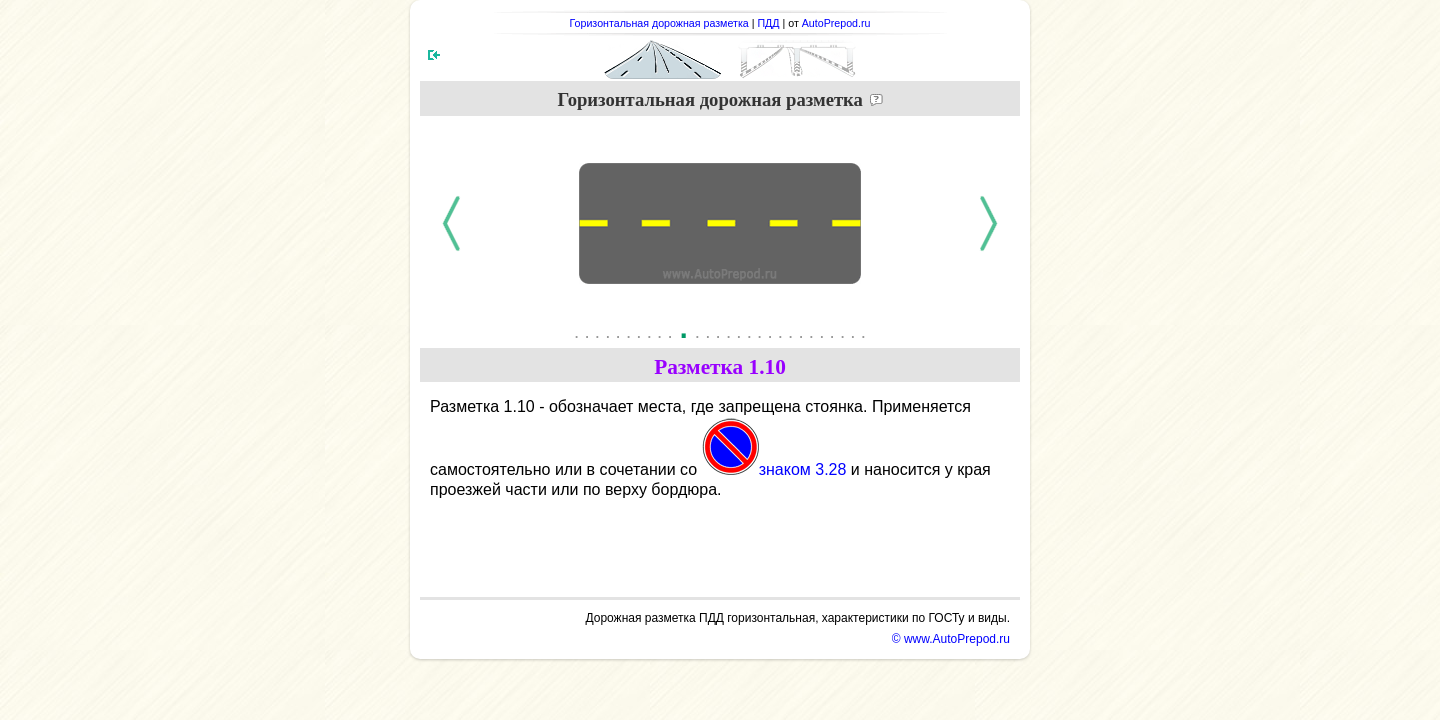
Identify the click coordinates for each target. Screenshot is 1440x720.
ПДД (768, 23)
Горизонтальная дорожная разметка (659, 23)
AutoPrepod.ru (836, 23)
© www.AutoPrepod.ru (951, 639)
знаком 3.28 (774, 469)
